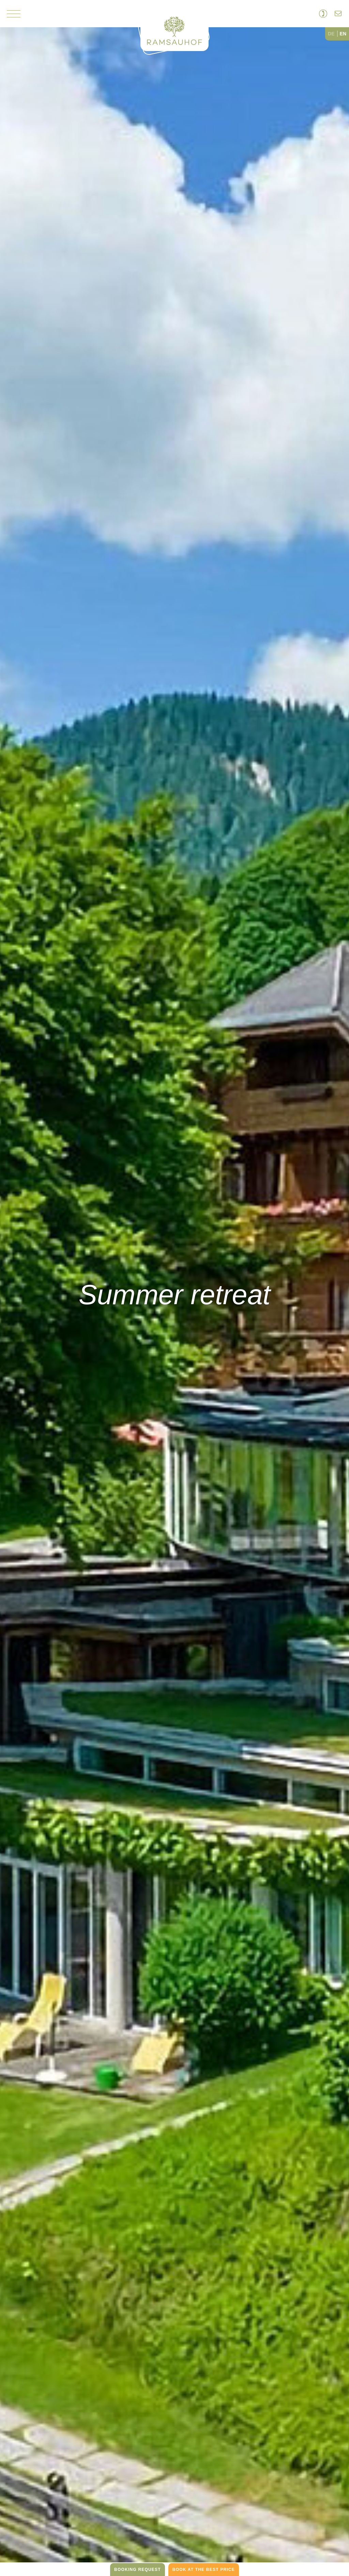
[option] (331, 33)
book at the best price (203, 2569)
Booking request (137, 2569)
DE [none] (331, 33)
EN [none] (343, 33)
